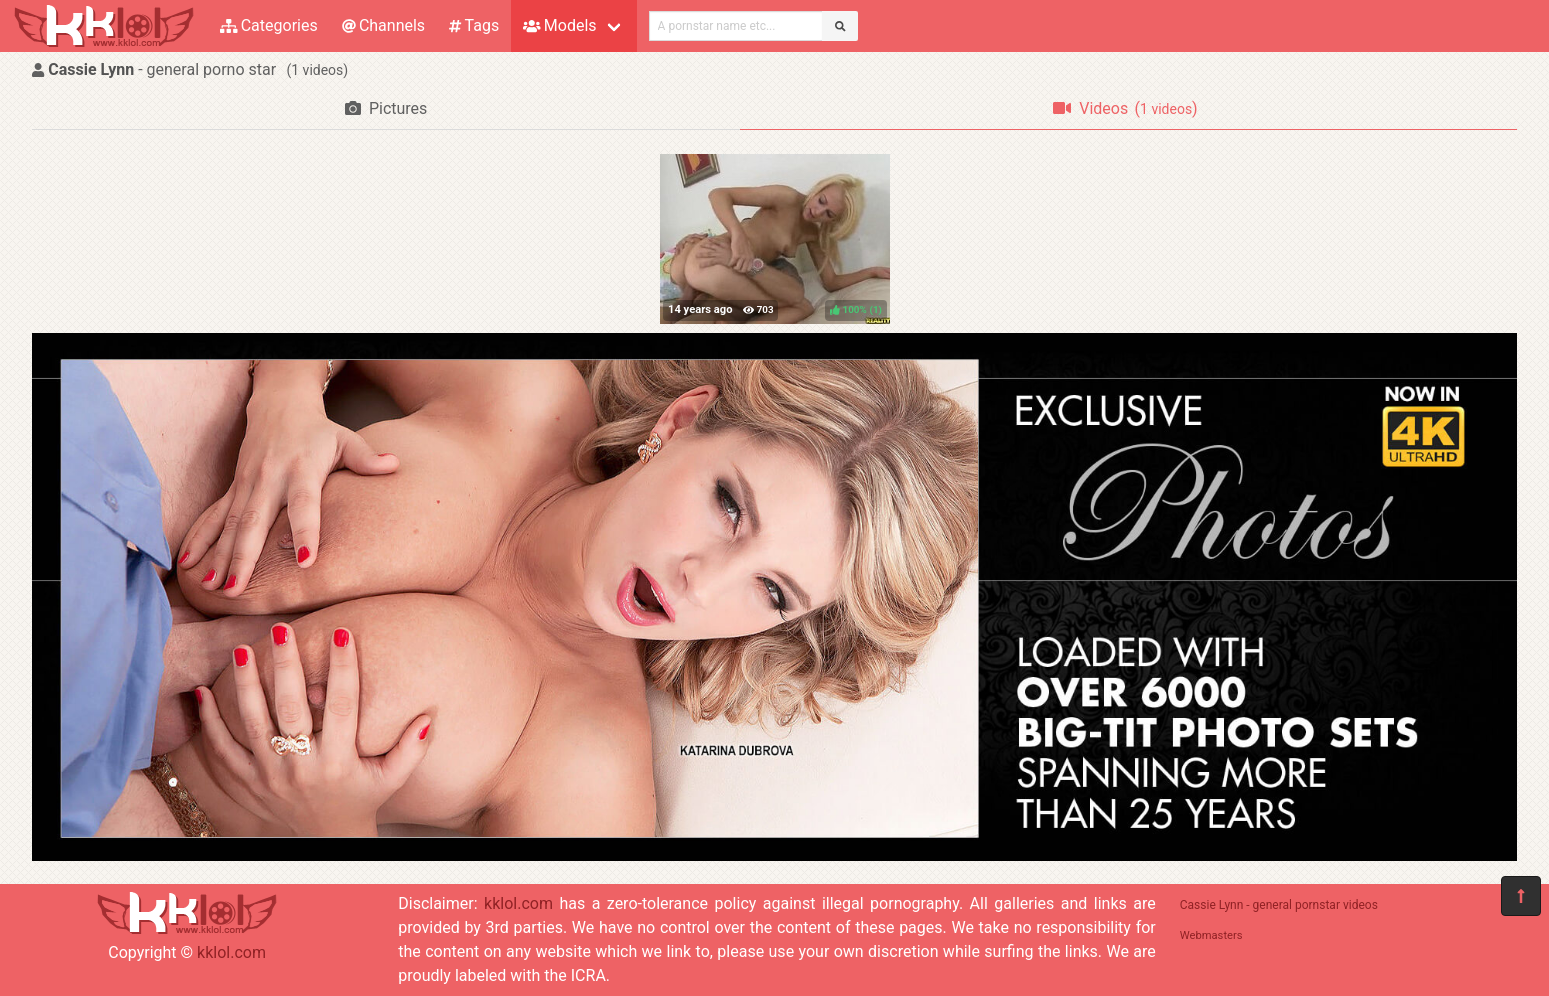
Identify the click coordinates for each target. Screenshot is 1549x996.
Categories (269, 25)
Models (559, 25)
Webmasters (1211, 935)
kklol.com (231, 952)
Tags (474, 25)
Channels (383, 25)
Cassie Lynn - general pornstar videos (1279, 905)
